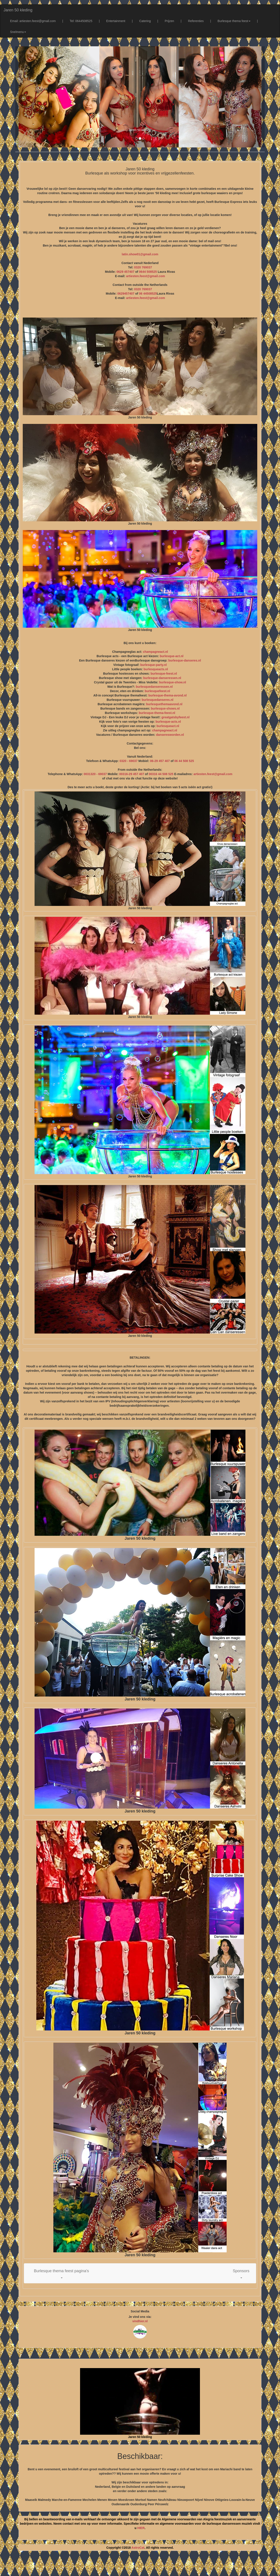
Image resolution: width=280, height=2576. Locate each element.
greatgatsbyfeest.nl (175, 717)
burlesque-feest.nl (163, 673)
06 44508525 (148, 293)
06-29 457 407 (160, 761)
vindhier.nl (140, 2321)
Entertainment (115, 21)
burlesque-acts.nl (168, 721)
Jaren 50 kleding (18, 10)
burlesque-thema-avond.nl (167, 695)
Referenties (196, 21)
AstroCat (137, 2547)
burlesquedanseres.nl (157, 699)
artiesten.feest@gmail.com (145, 276)
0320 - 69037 (128, 761)
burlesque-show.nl (172, 682)
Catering (145, 21)
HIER (141, 2528)
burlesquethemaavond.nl (164, 704)
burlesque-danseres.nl (184, 660)
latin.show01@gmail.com (140, 254)
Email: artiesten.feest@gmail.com (33, 21)
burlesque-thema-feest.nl (157, 713)
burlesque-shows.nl (165, 708)
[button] (61, 2273)
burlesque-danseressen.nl (162, 678)
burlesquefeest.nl (157, 691)
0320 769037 (143, 267)
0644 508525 (148, 271)
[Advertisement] (140, 2565)
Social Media (140, 2311)
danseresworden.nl (170, 734)
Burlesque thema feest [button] (234, 21)
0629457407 (125, 293)
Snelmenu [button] (18, 32)
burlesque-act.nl (171, 656)
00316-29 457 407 (131, 774)
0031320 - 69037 (95, 774)
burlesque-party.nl (153, 665)
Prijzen (169, 21)
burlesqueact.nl (167, 726)
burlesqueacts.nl (156, 669)
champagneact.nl (155, 651)
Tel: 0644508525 (81, 21)
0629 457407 (126, 271)
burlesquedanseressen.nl (154, 686)
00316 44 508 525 (161, 774)
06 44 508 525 (184, 761)
